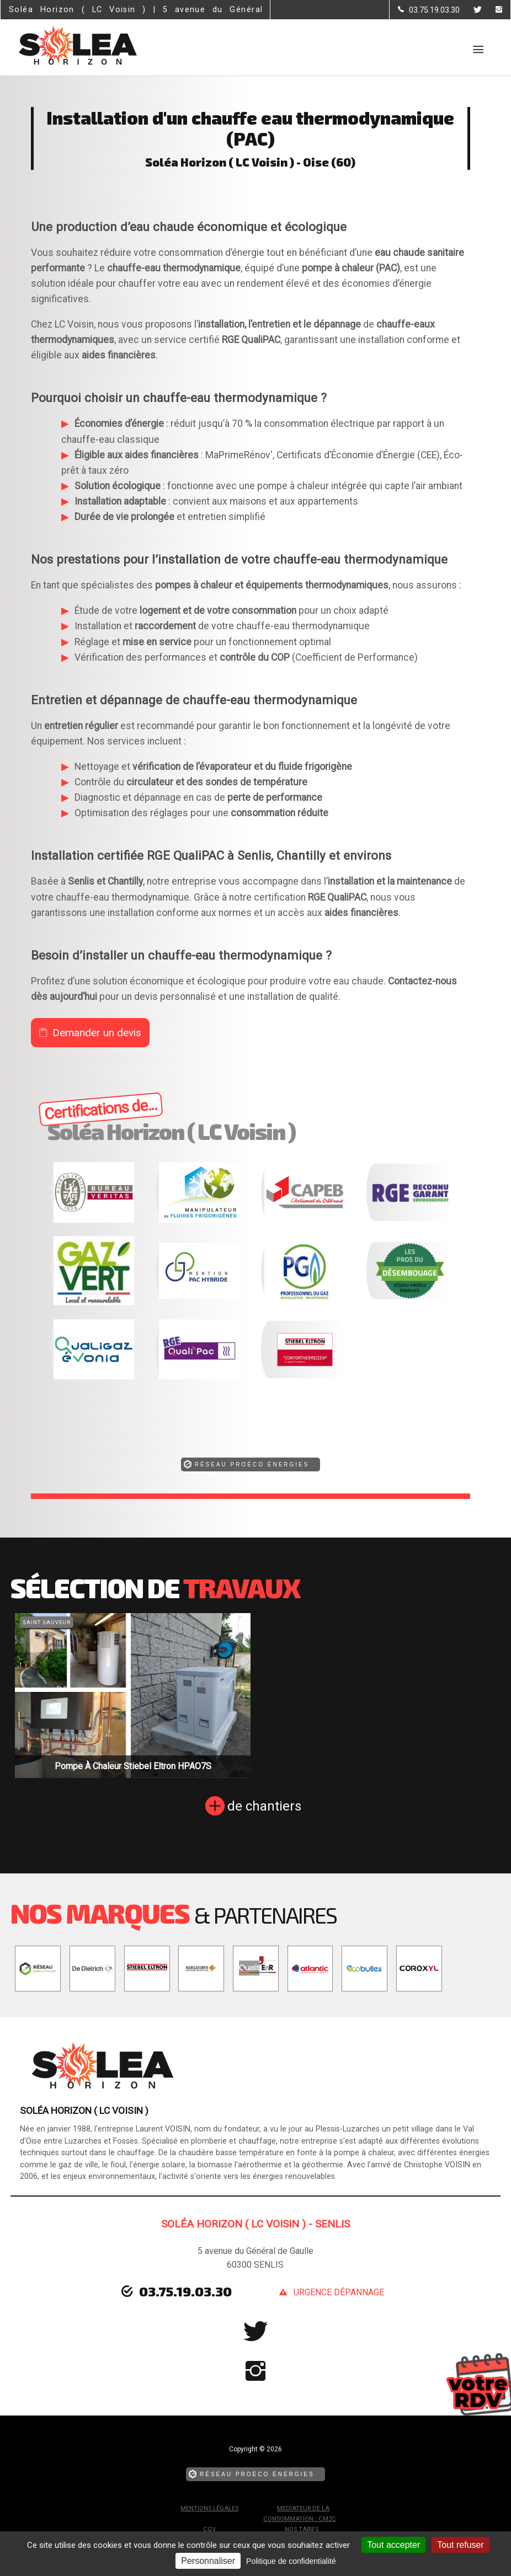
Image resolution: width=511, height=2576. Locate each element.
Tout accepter (393, 2545)
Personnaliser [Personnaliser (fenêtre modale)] (208, 2561)
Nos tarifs (301, 2529)
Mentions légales (209, 2508)
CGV (209, 2529)
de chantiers (264, 1806)
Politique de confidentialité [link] (291, 2561)
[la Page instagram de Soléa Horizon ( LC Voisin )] (492, 10)
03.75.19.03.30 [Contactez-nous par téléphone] (185, 2291)
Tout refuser (460, 2545)
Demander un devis (96, 1032)
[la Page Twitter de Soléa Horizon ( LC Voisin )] (471, 10)
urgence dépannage (339, 2292)
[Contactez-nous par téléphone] (429, 10)
